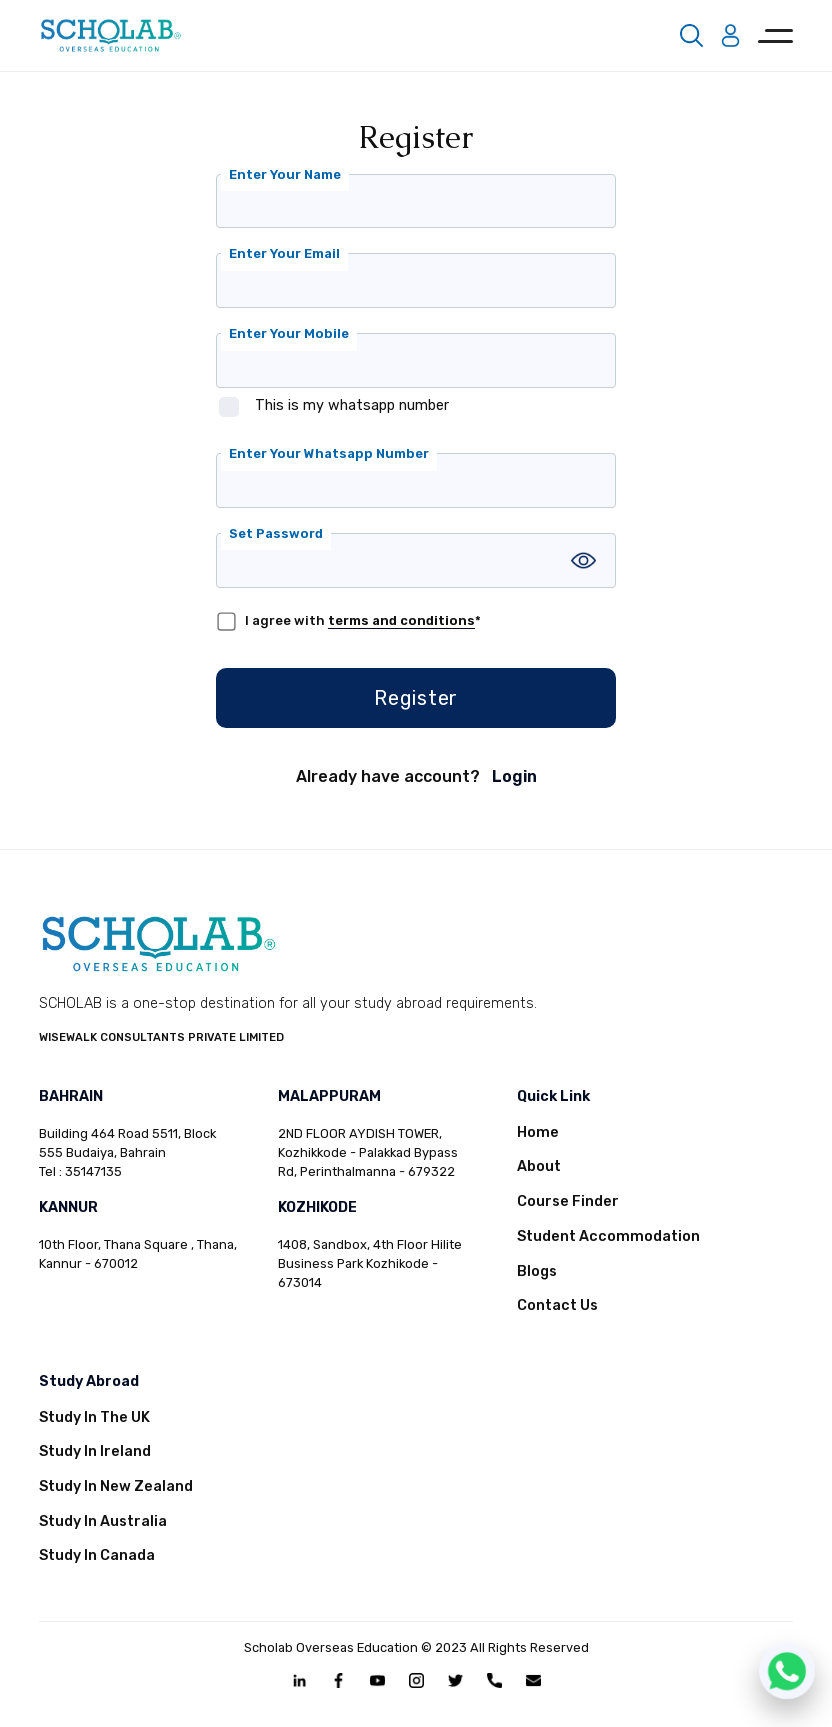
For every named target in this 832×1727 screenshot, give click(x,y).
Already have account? (416, 776)
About (539, 1166)
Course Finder (568, 1201)
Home (538, 1132)
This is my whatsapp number (352, 405)
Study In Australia (103, 1521)
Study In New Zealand (116, 1486)
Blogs (537, 1271)
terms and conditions (401, 620)
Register (416, 698)
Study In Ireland (95, 1451)
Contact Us (557, 1305)
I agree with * (363, 621)
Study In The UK (94, 1417)
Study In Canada (97, 1555)
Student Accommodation (608, 1236)
